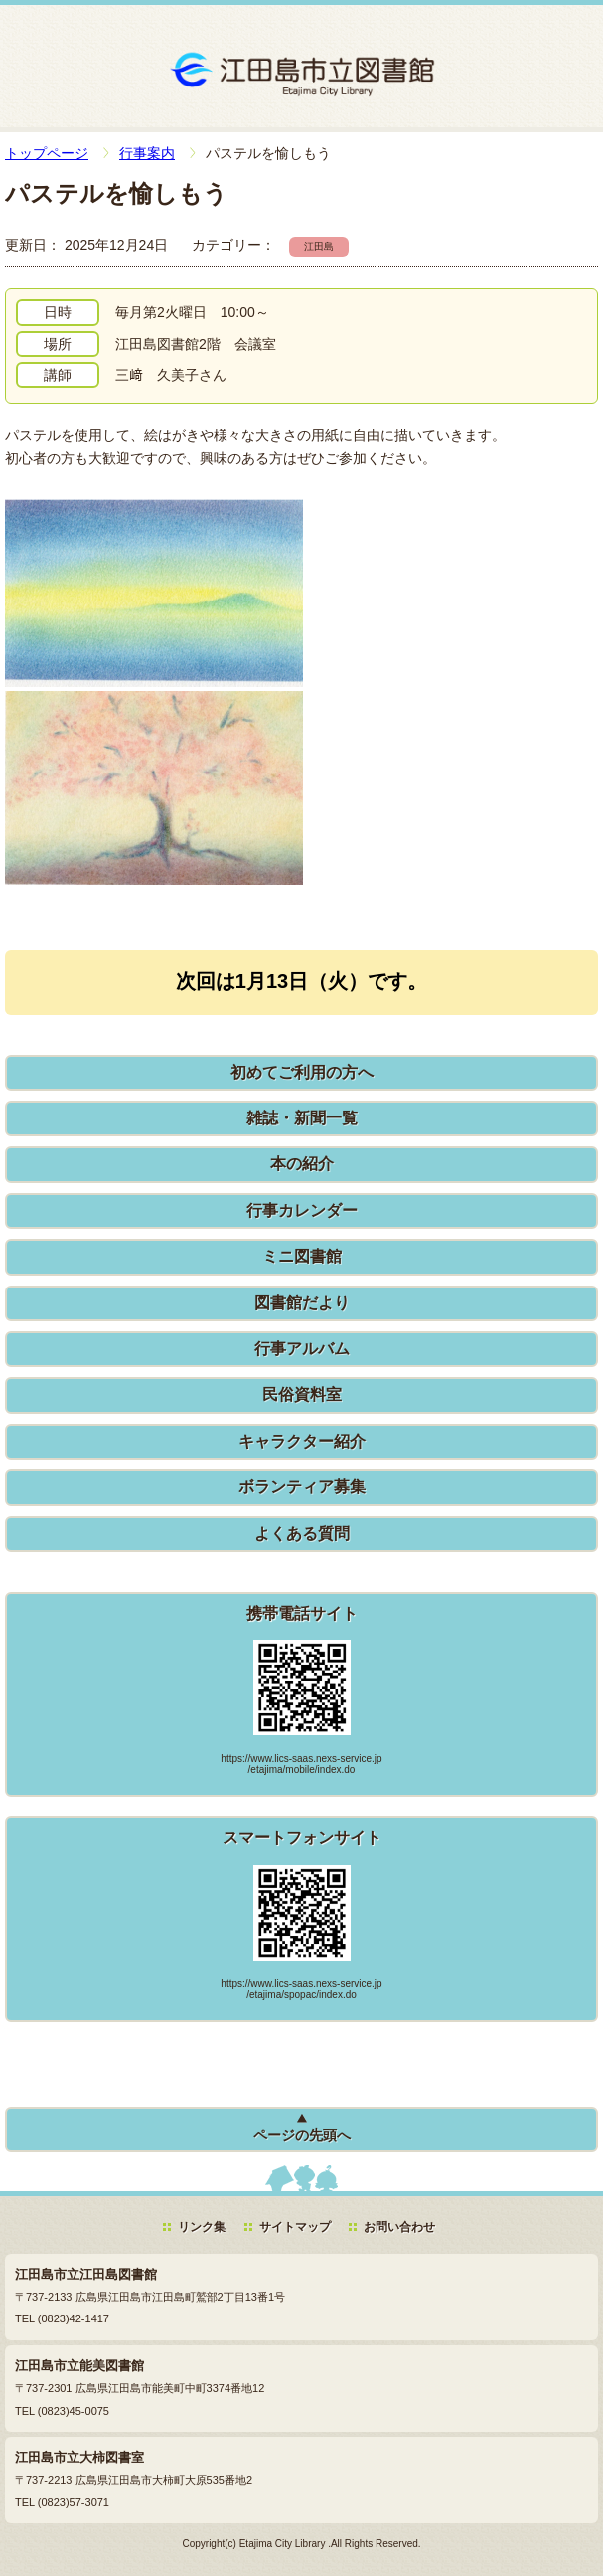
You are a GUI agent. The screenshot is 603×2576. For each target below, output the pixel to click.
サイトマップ (295, 2227)
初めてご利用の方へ (302, 1072)
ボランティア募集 (302, 1486)
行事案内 (147, 153)
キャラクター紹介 (302, 1441)
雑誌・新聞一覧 (302, 1118)
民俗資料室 (302, 1394)
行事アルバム (302, 1348)
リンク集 (202, 2227)
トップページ (46, 153)
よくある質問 (302, 1533)
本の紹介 (302, 1163)
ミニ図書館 (302, 1256)
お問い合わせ (399, 2227)
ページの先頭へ (302, 2135)
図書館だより (302, 1302)
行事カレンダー (302, 1210)
